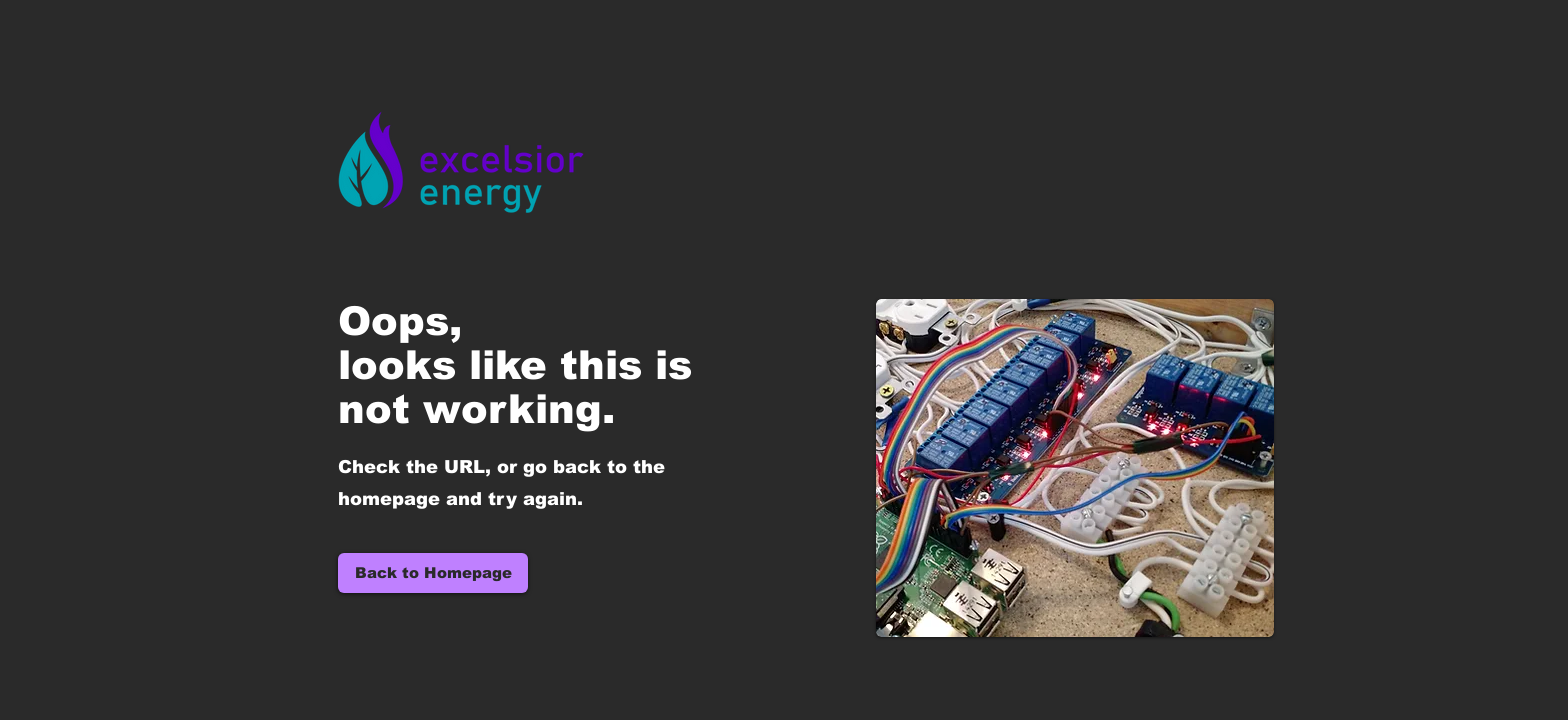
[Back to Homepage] (433, 573)
